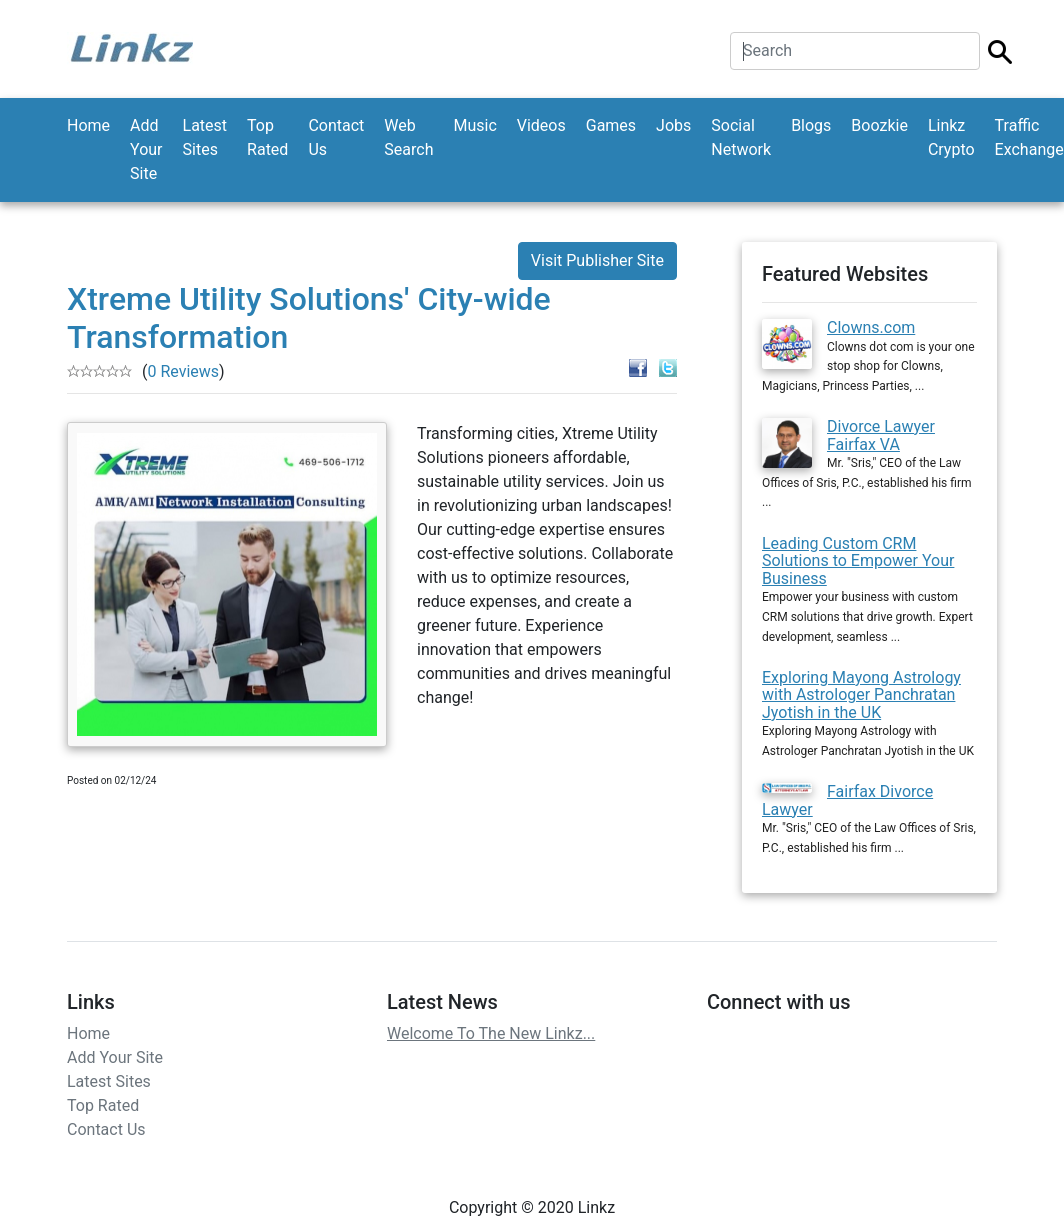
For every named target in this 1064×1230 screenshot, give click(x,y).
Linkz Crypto (951, 137)
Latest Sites (205, 137)
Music (474, 125)
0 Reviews (183, 371)
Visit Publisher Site (597, 260)
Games (611, 125)
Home (88, 125)
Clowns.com (871, 327)
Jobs (673, 125)
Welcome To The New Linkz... (491, 1033)
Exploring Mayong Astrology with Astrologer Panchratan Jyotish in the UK (861, 695)
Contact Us (336, 137)
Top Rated (267, 137)
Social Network (741, 137)
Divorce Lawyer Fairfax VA (881, 435)
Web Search (408, 137)
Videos (541, 125)
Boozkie (879, 125)
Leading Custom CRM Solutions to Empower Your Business (858, 561)
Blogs (811, 125)
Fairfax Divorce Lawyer (847, 800)
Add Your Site (146, 149)
